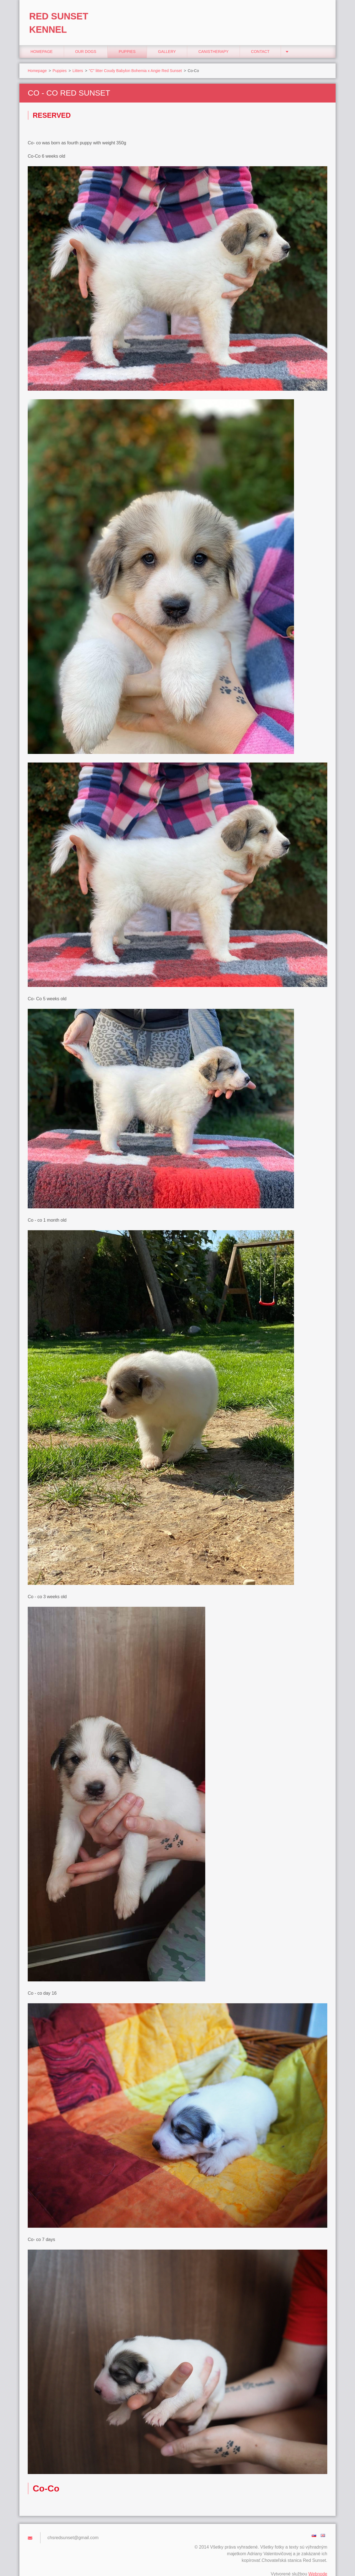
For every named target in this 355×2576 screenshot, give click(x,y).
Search (321, 16)
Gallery (167, 42)
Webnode (317, 2564)
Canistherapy (213, 42)
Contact (260, 42)
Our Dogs (85, 42)
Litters (77, 61)
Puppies (127, 42)
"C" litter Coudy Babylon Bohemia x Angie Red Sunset (135, 61)
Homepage (42, 42)
